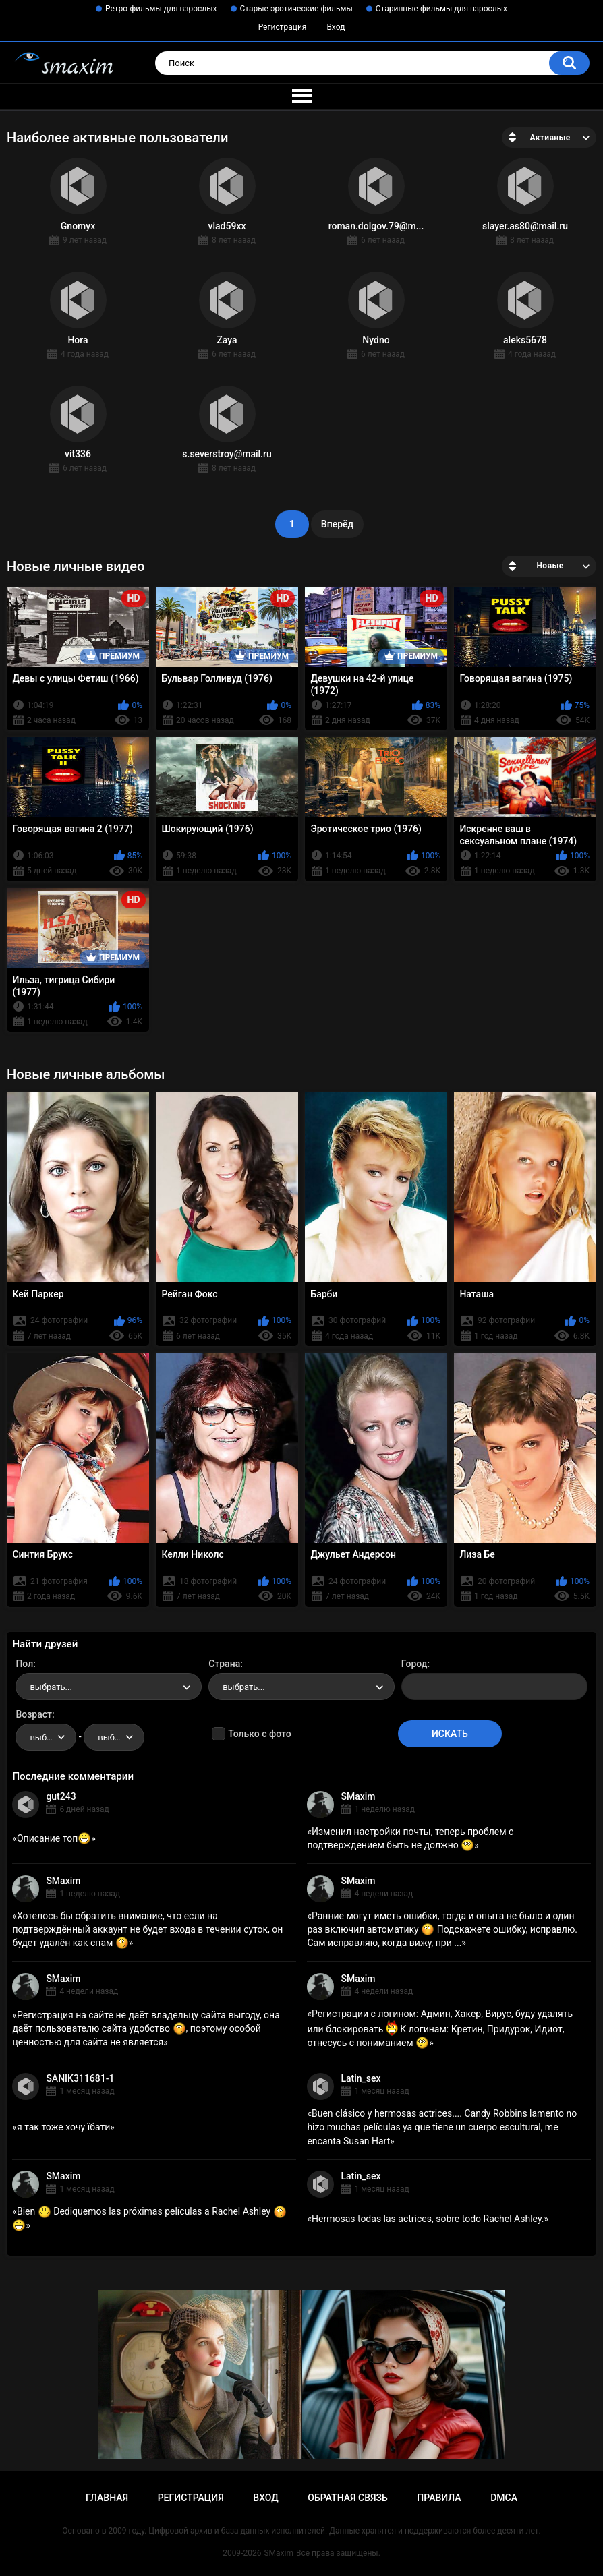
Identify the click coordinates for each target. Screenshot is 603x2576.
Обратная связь (347, 2497)
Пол (24, 1663)
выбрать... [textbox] (50, 1687)
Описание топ (54, 1838)
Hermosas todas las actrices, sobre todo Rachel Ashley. (428, 2218)
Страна (224, 1663)
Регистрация (282, 27)
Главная (107, 2497)
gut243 (61, 1796)
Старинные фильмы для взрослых (441, 8)
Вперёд (337, 524)
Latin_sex (360, 2078)
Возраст (34, 1714)
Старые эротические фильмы (296, 8)
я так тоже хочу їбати (63, 2126)
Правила (439, 2497)
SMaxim (358, 1796)
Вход (335, 27)
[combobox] (109, 1686)
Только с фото (259, 1733)
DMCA (503, 2497)
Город (414, 1663)
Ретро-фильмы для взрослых (161, 8)
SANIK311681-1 (80, 2078)
